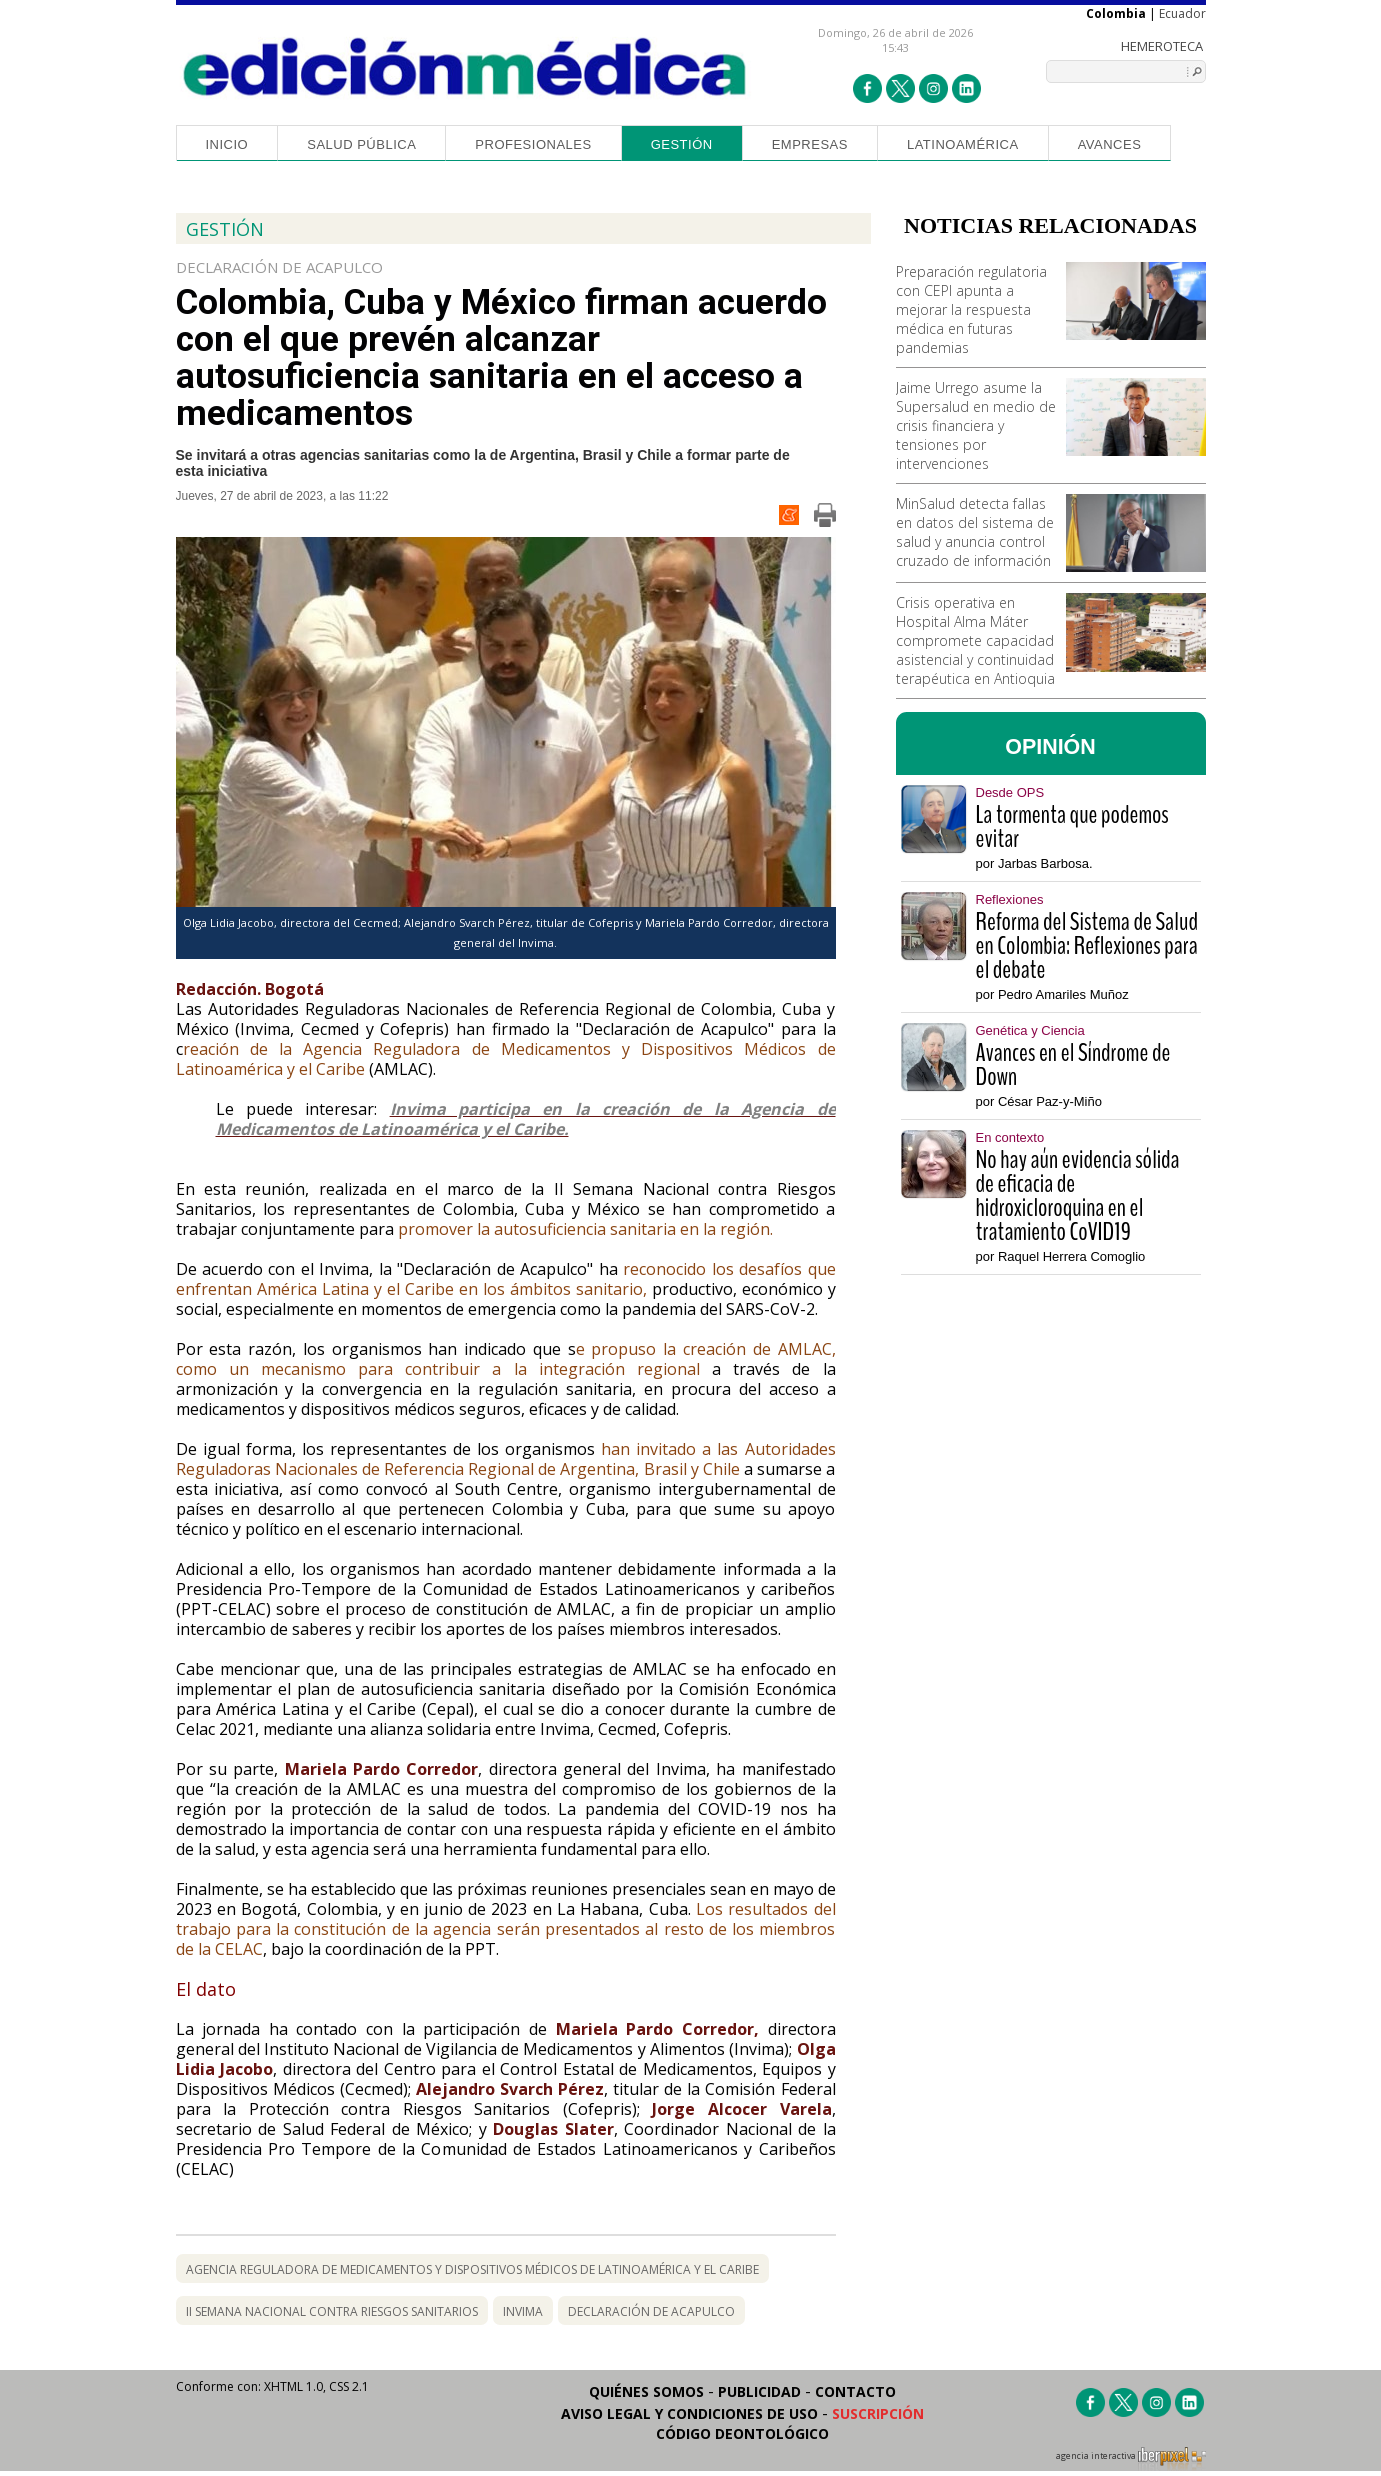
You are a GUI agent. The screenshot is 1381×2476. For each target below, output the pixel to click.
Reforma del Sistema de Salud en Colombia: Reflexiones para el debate (1087, 946)
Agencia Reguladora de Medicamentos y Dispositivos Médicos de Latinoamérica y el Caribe (472, 2269)
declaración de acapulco (651, 2311)
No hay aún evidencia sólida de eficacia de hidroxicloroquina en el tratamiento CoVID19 (1078, 1196)
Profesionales (533, 144)
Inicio (227, 144)
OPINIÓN (1050, 747)
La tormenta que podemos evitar (1072, 827)
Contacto (855, 2391)
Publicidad (759, 2391)
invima (523, 2311)
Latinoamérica (963, 144)
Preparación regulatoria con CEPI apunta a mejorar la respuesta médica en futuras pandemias (971, 309)
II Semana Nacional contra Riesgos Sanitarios (332, 2311)
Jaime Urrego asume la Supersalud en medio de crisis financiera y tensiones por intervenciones (976, 425)
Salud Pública (361, 144)
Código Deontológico (742, 2433)
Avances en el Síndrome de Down (1073, 1065)
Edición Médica (465, 67)
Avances (1110, 144)
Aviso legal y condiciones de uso (689, 2413)
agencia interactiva (1131, 2459)
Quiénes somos (646, 2391)
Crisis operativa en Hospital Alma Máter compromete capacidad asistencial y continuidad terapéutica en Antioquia (975, 640)
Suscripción (878, 2413)
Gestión (682, 144)
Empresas (810, 144)
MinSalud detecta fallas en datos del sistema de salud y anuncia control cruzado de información (975, 532)
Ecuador (1182, 13)
